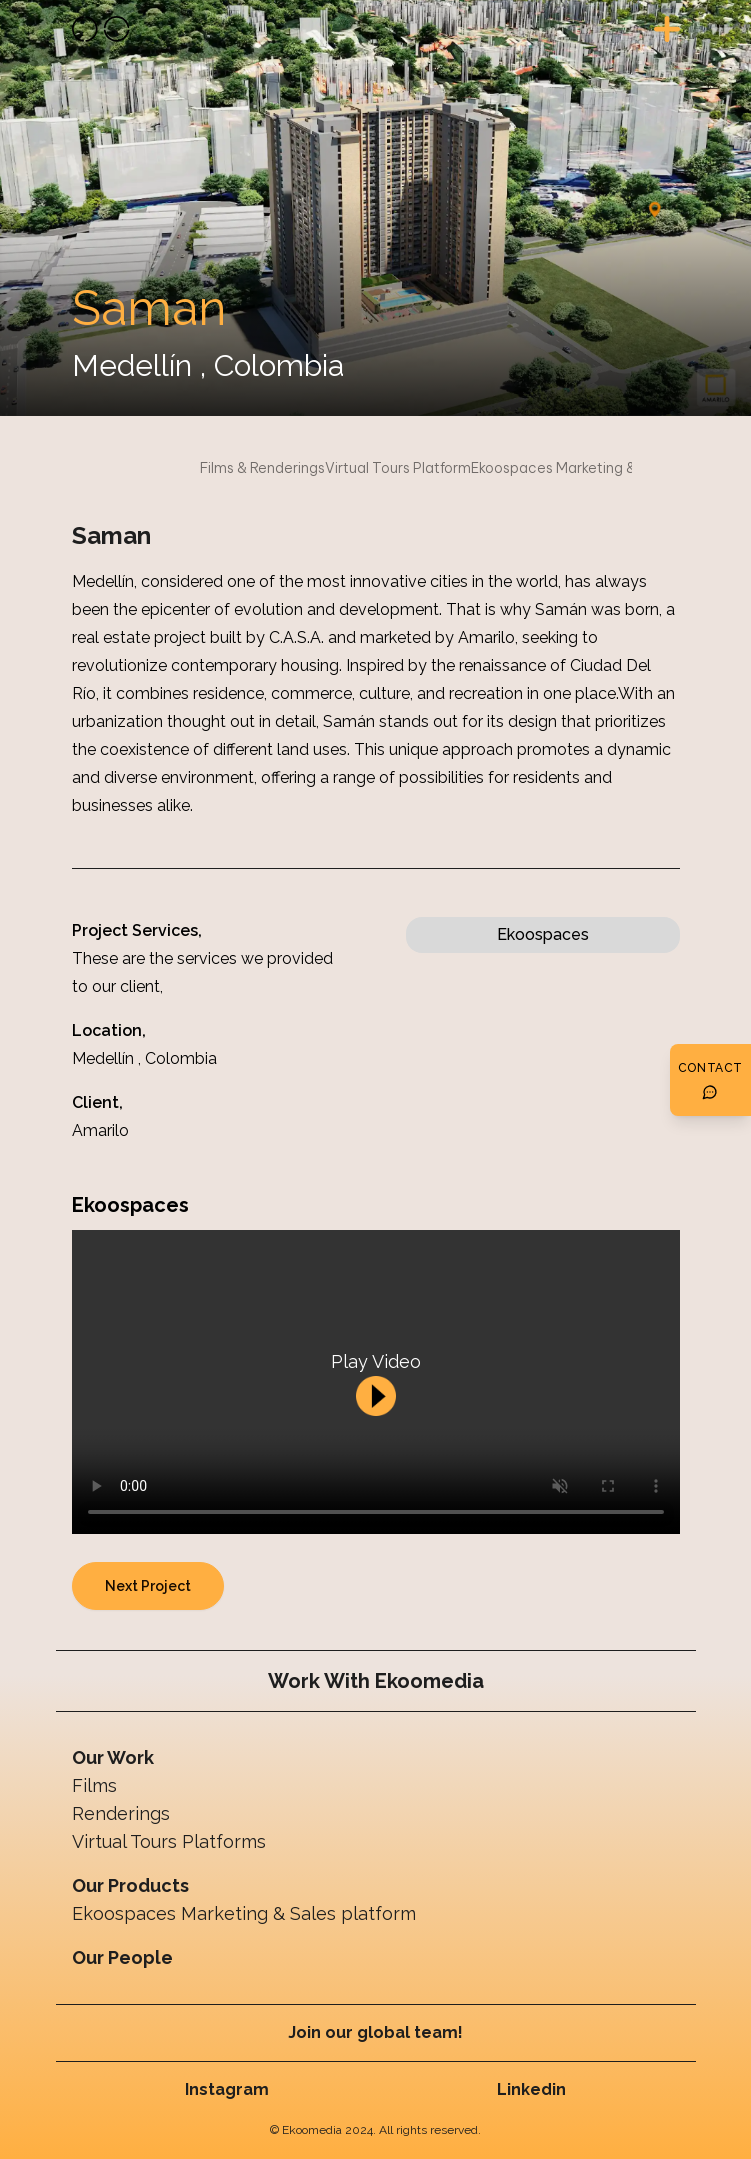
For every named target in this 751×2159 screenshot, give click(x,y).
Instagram (227, 2089)
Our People (122, 1957)
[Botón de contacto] (710, 1080)
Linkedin (531, 2089)
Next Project (148, 1586)
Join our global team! (375, 2032)
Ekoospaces (543, 934)
